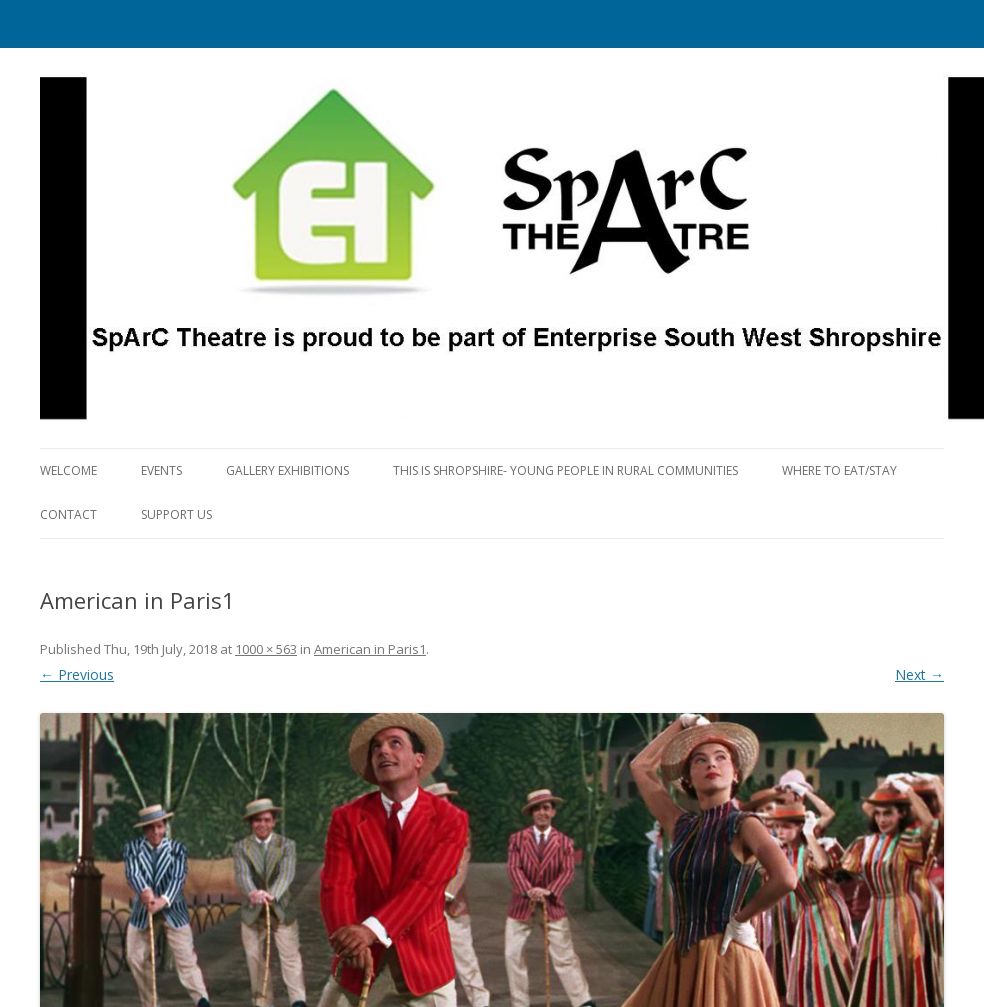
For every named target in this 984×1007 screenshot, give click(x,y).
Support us (176, 514)
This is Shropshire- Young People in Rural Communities (565, 470)
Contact (68, 514)
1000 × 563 (266, 649)
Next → (919, 674)
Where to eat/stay (839, 470)
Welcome (68, 470)
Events (161, 470)
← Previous (77, 674)
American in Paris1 (370, 649)
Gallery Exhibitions (287, 470)
